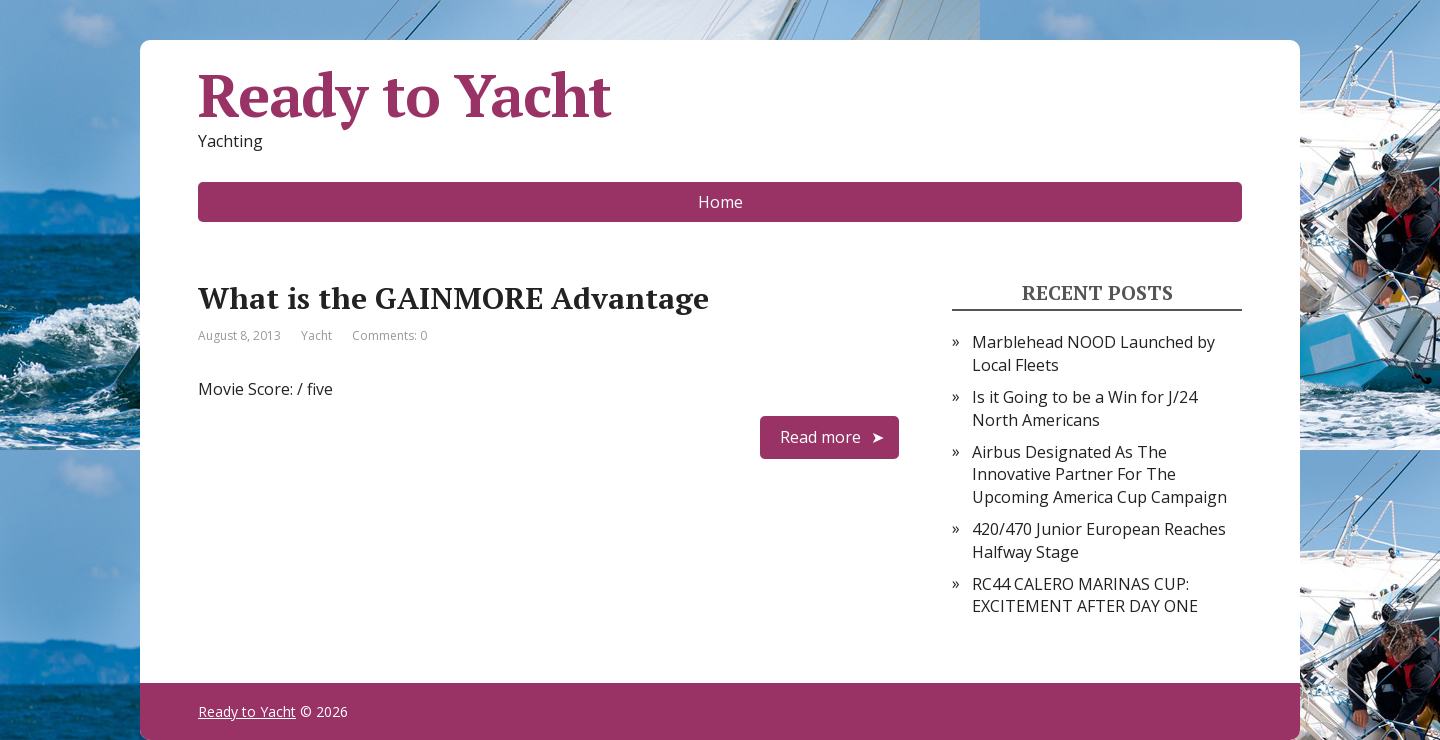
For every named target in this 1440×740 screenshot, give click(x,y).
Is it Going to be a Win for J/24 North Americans (1084, 408)
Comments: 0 (389, 335)
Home (720, 202)
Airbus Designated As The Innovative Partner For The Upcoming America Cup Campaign (1099, 474)
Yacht (316, 335)
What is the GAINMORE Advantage (453, 298)
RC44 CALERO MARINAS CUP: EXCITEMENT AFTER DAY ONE (1085, 595)
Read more (820, 437)
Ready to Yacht (404, 95)
